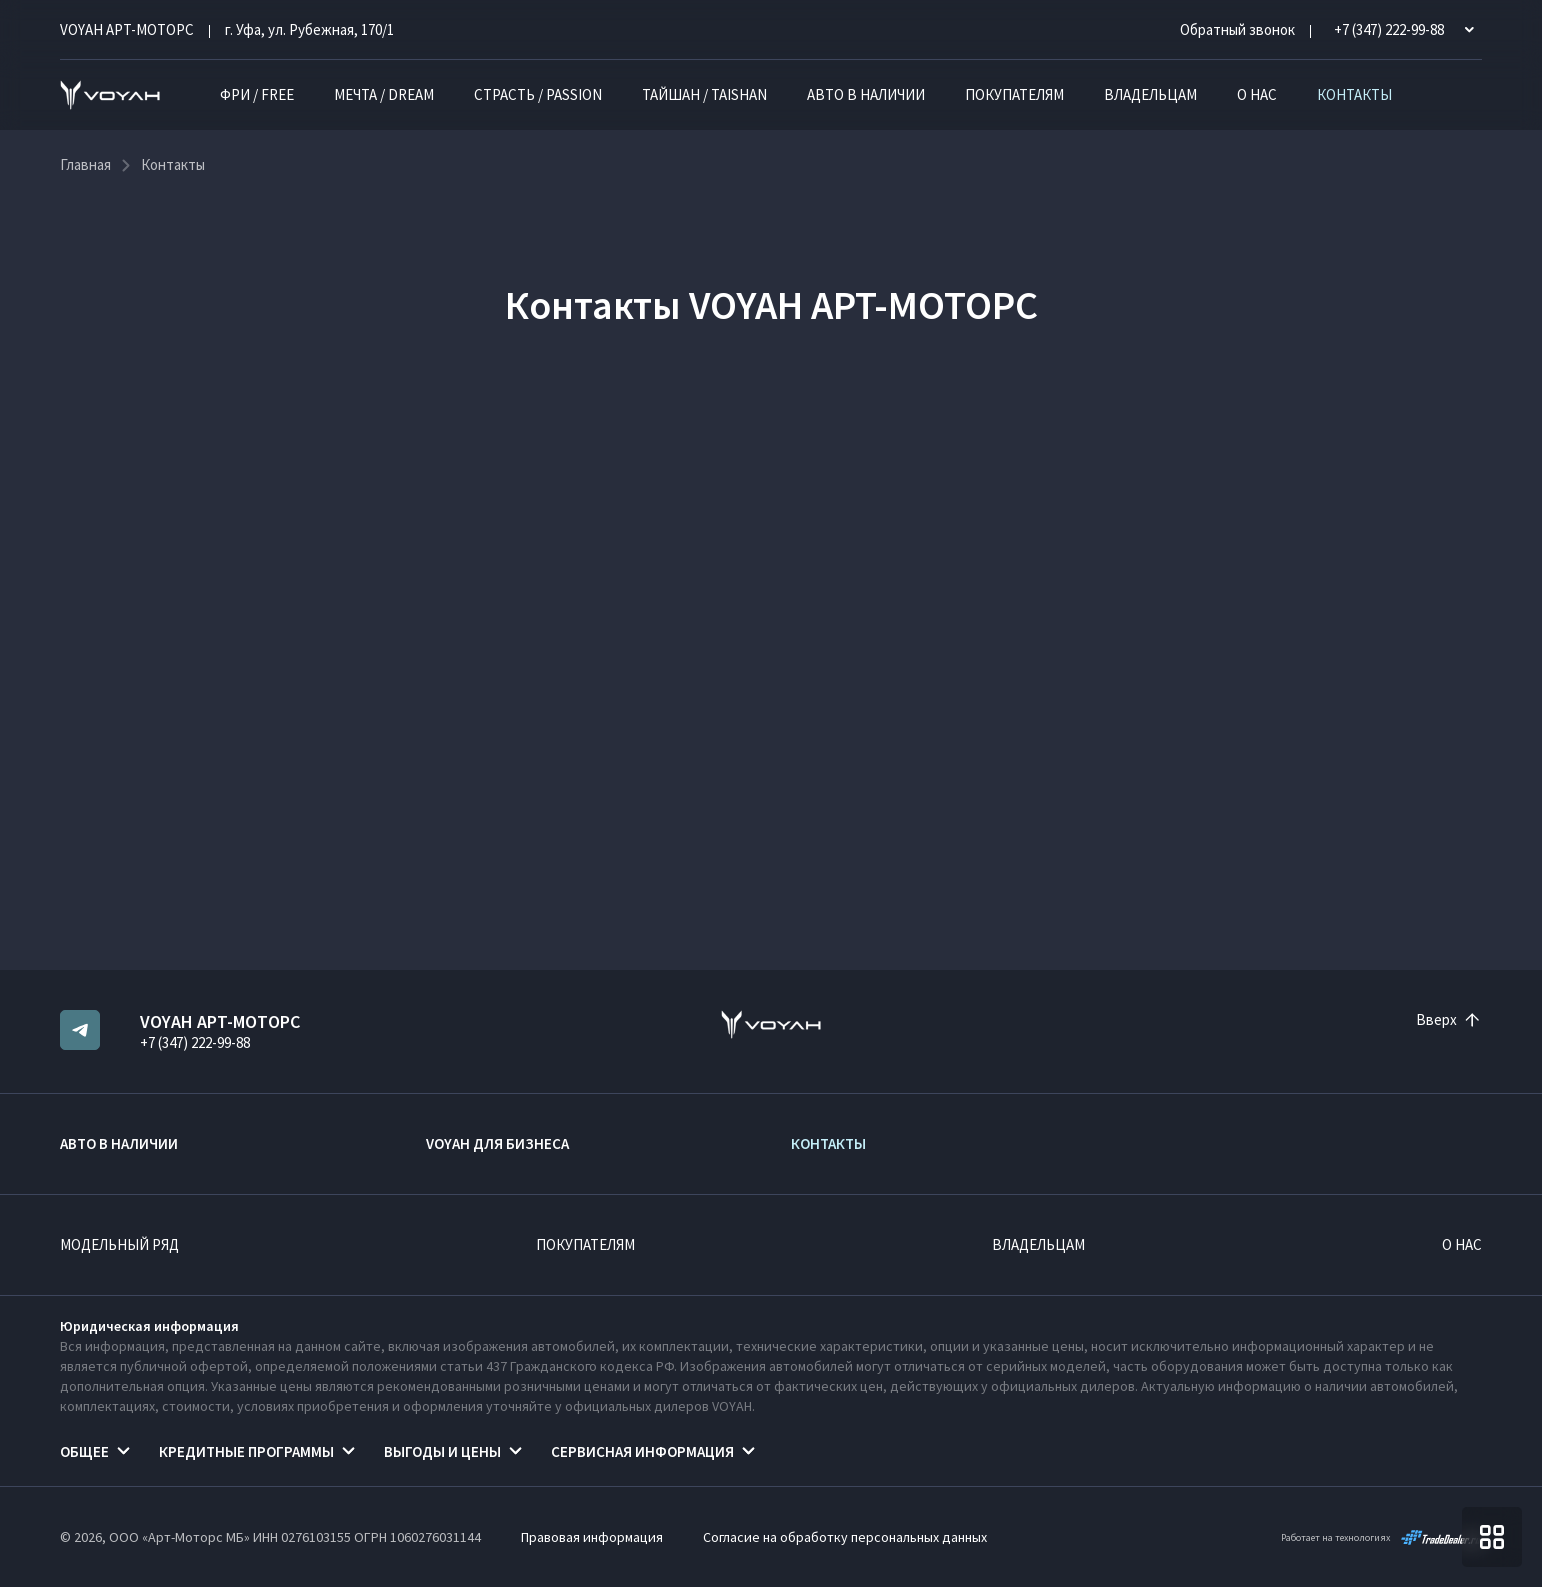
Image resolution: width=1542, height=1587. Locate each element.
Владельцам (1150, 94)
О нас (1257, 94)
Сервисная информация (642, 1451)
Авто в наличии (866, 94)
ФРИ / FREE (257, 94)
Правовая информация (592, 1537)
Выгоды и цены (442, 1451)
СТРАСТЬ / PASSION (538, 94)
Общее (84, 1451)
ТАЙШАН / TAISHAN (704, 94)
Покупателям (1014, 94)
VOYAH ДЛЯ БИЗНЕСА (497, 1143)
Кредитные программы (246, 1451)
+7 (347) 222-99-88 (195, 1042)
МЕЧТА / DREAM (384, 94)
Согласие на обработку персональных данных (845, 1537)
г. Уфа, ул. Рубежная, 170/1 (309, 29)
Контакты (1354, 94)
